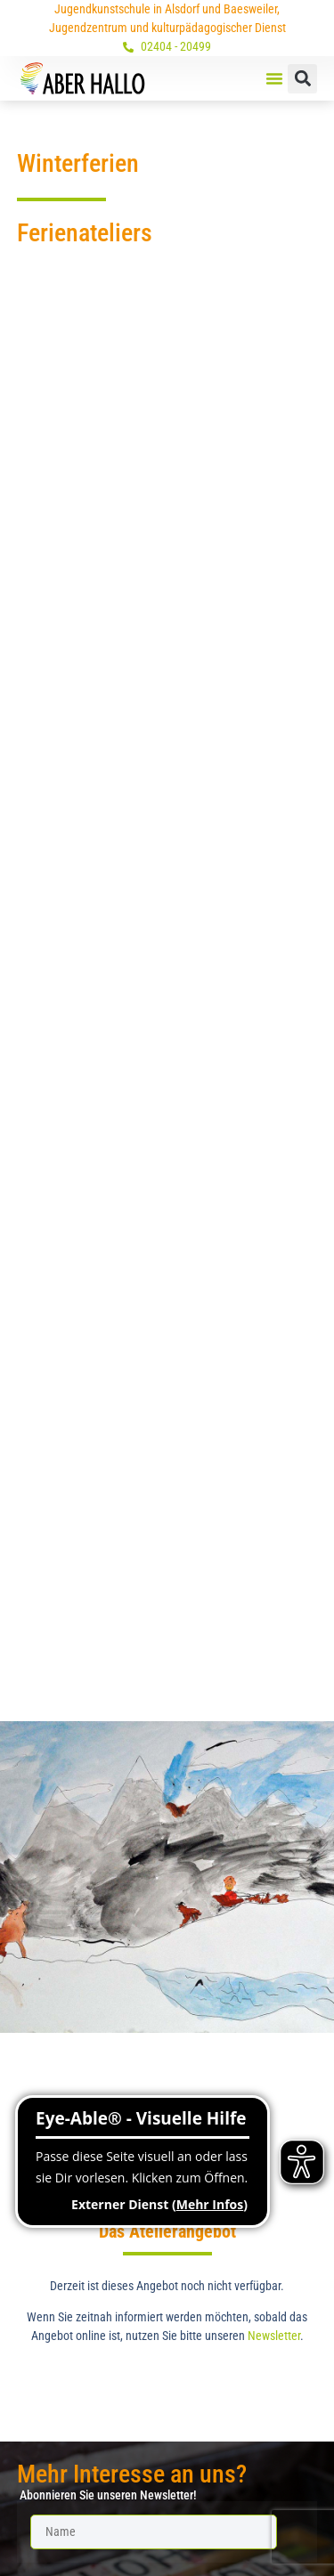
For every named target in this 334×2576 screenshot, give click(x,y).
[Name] (153, 2532)
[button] (274, 78)
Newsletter (274, 2335)
